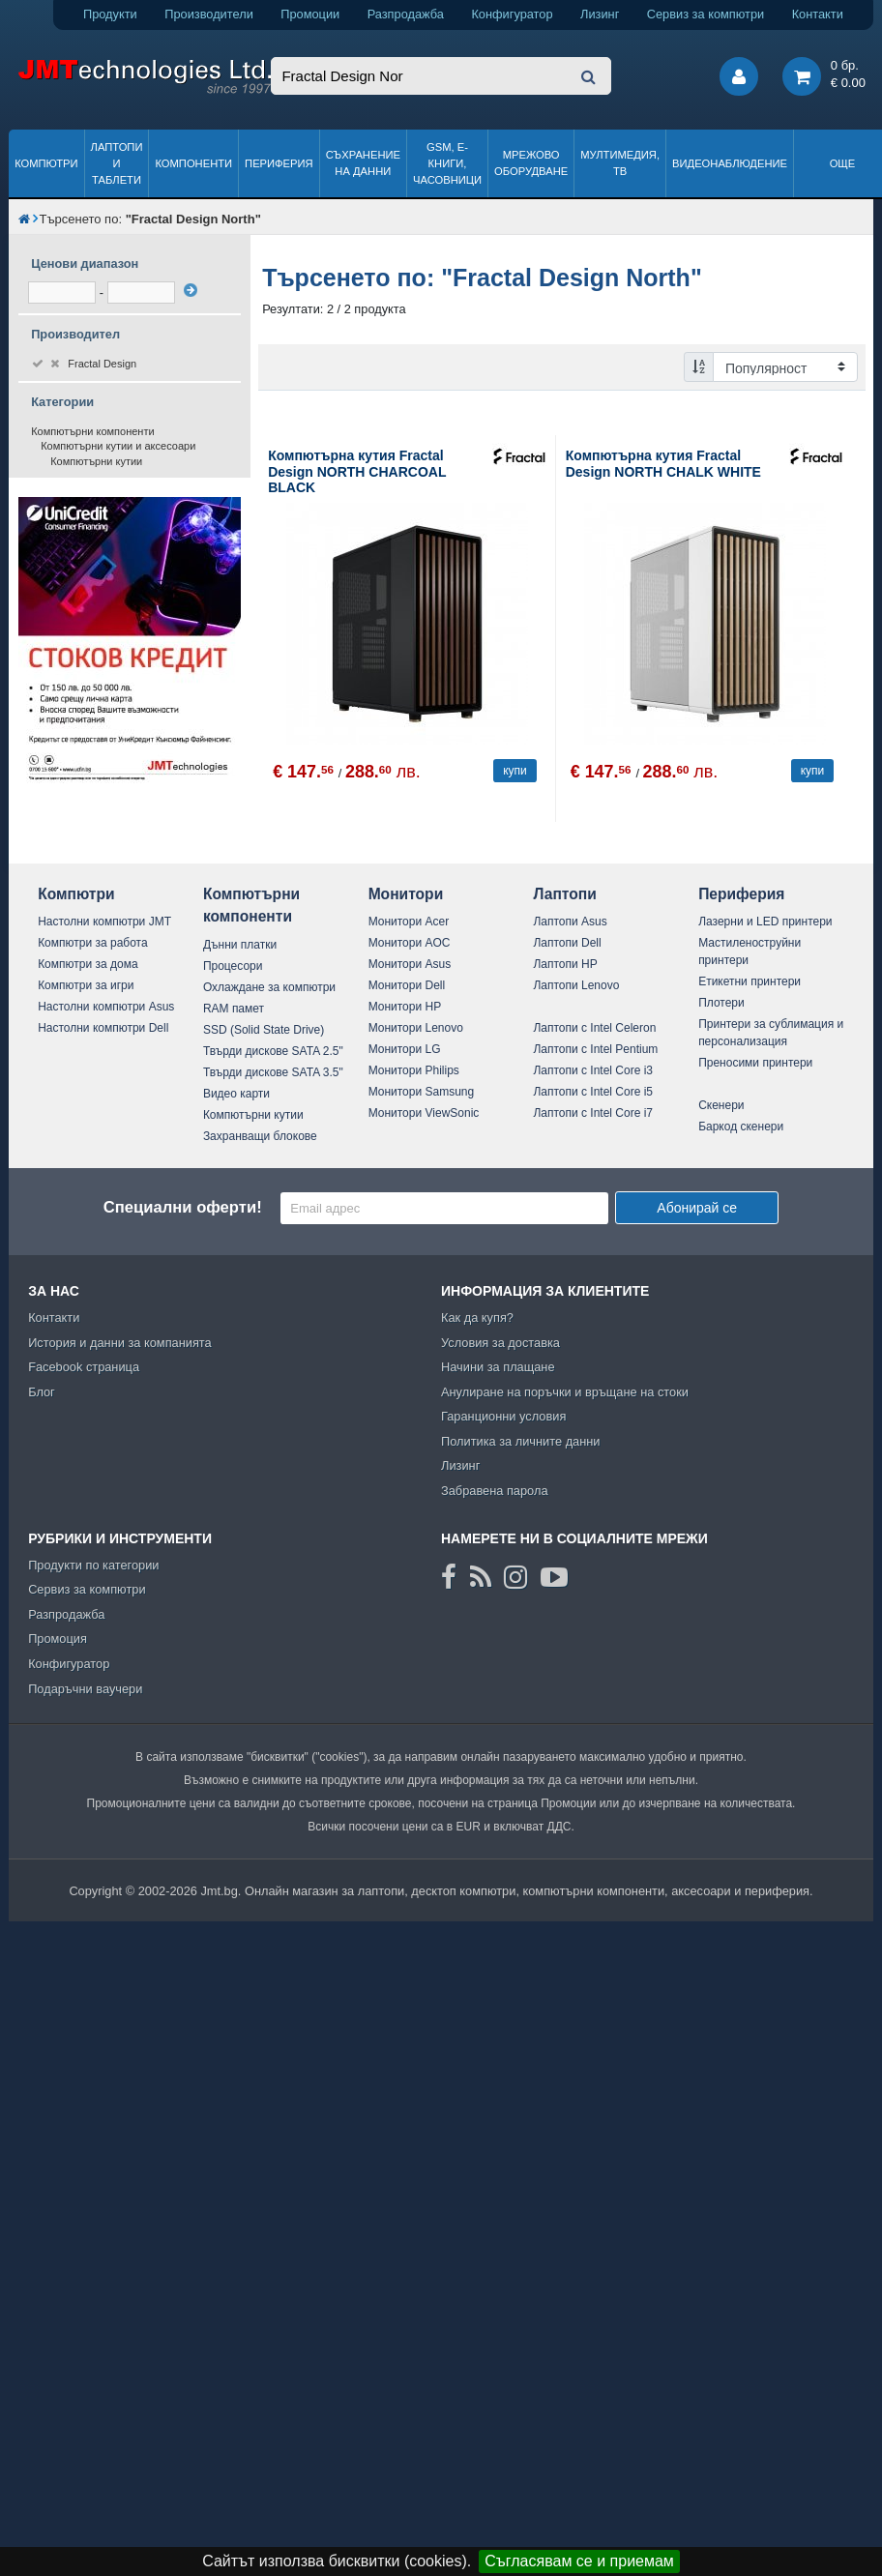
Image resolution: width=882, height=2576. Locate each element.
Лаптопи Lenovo (576, 985)
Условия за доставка (500, 1342)
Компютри (46, 163)
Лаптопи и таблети (117, 163)
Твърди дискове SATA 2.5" (273, 1051)
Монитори (406, 894)
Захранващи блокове (260, 1136)
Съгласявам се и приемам (579, 2561)
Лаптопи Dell (567, 943)
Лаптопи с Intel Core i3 (593, 1070)
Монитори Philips (413, 1070)
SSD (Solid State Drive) (263, 1030)
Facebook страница (83, 1367)
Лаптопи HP (565, 964)
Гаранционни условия (503, 1416)
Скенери (721, 1105)
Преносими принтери (755, 1062)
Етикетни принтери (749, 981)
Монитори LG (404, 1049)
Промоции (309, 14)
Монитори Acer (409, 921)
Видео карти (236, 1093)
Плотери (721, 1003)
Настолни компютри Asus (106, 1006)
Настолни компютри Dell (103, 1028)
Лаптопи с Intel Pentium (595, 1049)
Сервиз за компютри (705, 14)
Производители (208, 14)
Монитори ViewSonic (424, 1113)
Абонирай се (697, 1207)
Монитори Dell (407, 985)
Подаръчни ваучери (85, 1689)
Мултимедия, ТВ (620, 163)
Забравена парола (494, 1490)
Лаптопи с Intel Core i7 (593, 1113)
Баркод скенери (740, 1126)
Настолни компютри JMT (104, 921)
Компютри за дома (87, 964)
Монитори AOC (409, 943)
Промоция (57, 1638)
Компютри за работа (93, 943)
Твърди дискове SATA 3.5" (273, 1072)
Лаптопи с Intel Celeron (594, 1028)
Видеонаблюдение (729, 163)
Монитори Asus (410, 964)
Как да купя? (477, 1317)
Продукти (110, 14)
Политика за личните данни (521, 1441)
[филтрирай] (190, 290)
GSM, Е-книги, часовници (447, 163)
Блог (41, 1392)
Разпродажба (406, 14)
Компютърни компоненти (93, 431)
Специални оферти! (182, 1207)
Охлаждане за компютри (269, 987)
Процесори (233, 966)
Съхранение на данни (363, 163)
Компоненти (193, 163)
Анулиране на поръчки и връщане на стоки (565, 1392)
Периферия (279, 163)
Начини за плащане (498, 1367)
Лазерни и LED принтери (765, 921)
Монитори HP (405, 1006)
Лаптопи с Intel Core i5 (593, 1091)
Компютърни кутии (96, 461)
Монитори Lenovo (415, 1028)
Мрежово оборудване (531, 163)
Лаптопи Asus (569, 921)
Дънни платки (240, 944)
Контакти (817, 14)
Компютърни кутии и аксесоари (118, 446)
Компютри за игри (85, 985)
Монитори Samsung (421, 1091)
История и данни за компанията (120, 1342)
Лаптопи (564, 894)
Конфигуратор (511, 14)
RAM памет (233, 1008)
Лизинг (599, 14)
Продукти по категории (93, 1565)
